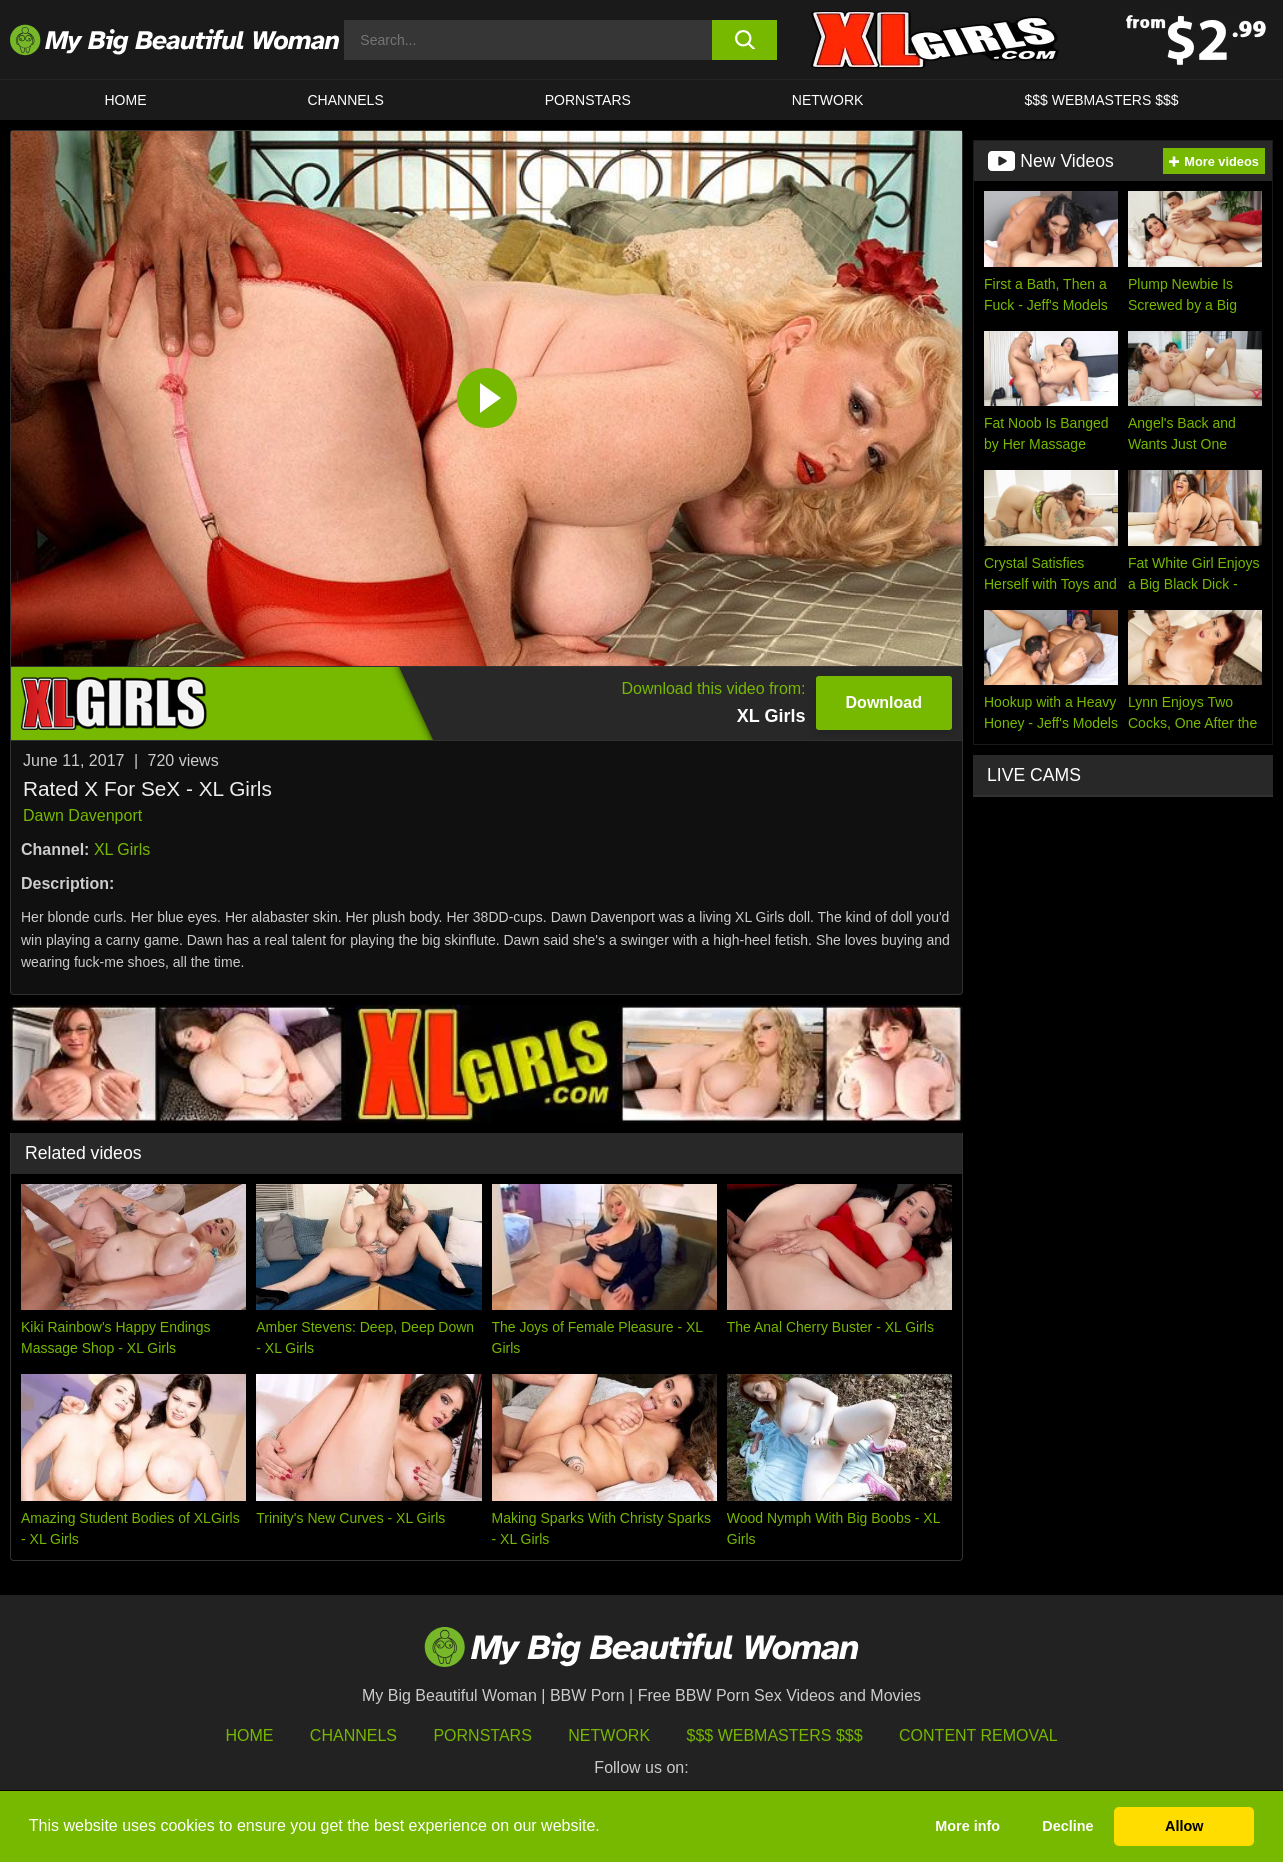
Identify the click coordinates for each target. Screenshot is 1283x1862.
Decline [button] (1067, 1826)
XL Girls (122, 849)
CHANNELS (346, 100)
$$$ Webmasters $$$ (775, 1735)
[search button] (744, 40)
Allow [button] (1184, 1826)
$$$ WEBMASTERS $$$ (1101, 100)
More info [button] (967, 1826)
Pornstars (588, 100)
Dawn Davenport (82, 815)
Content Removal (978, 1735)
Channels (353, 1735)
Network (828, 100)
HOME (126, 100)
